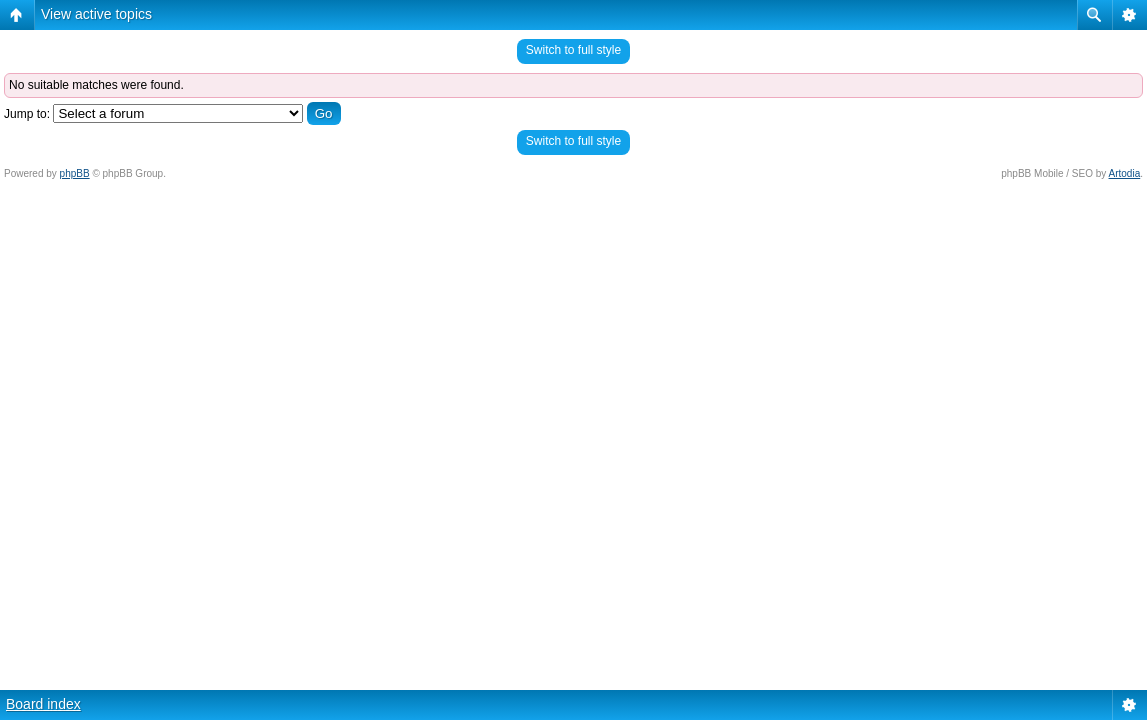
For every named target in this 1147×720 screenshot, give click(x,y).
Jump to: (27, 114)
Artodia (1125, 173)
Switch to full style (573, 50)
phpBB (75, 173)
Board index (43, 704)
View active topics (96, 14)
